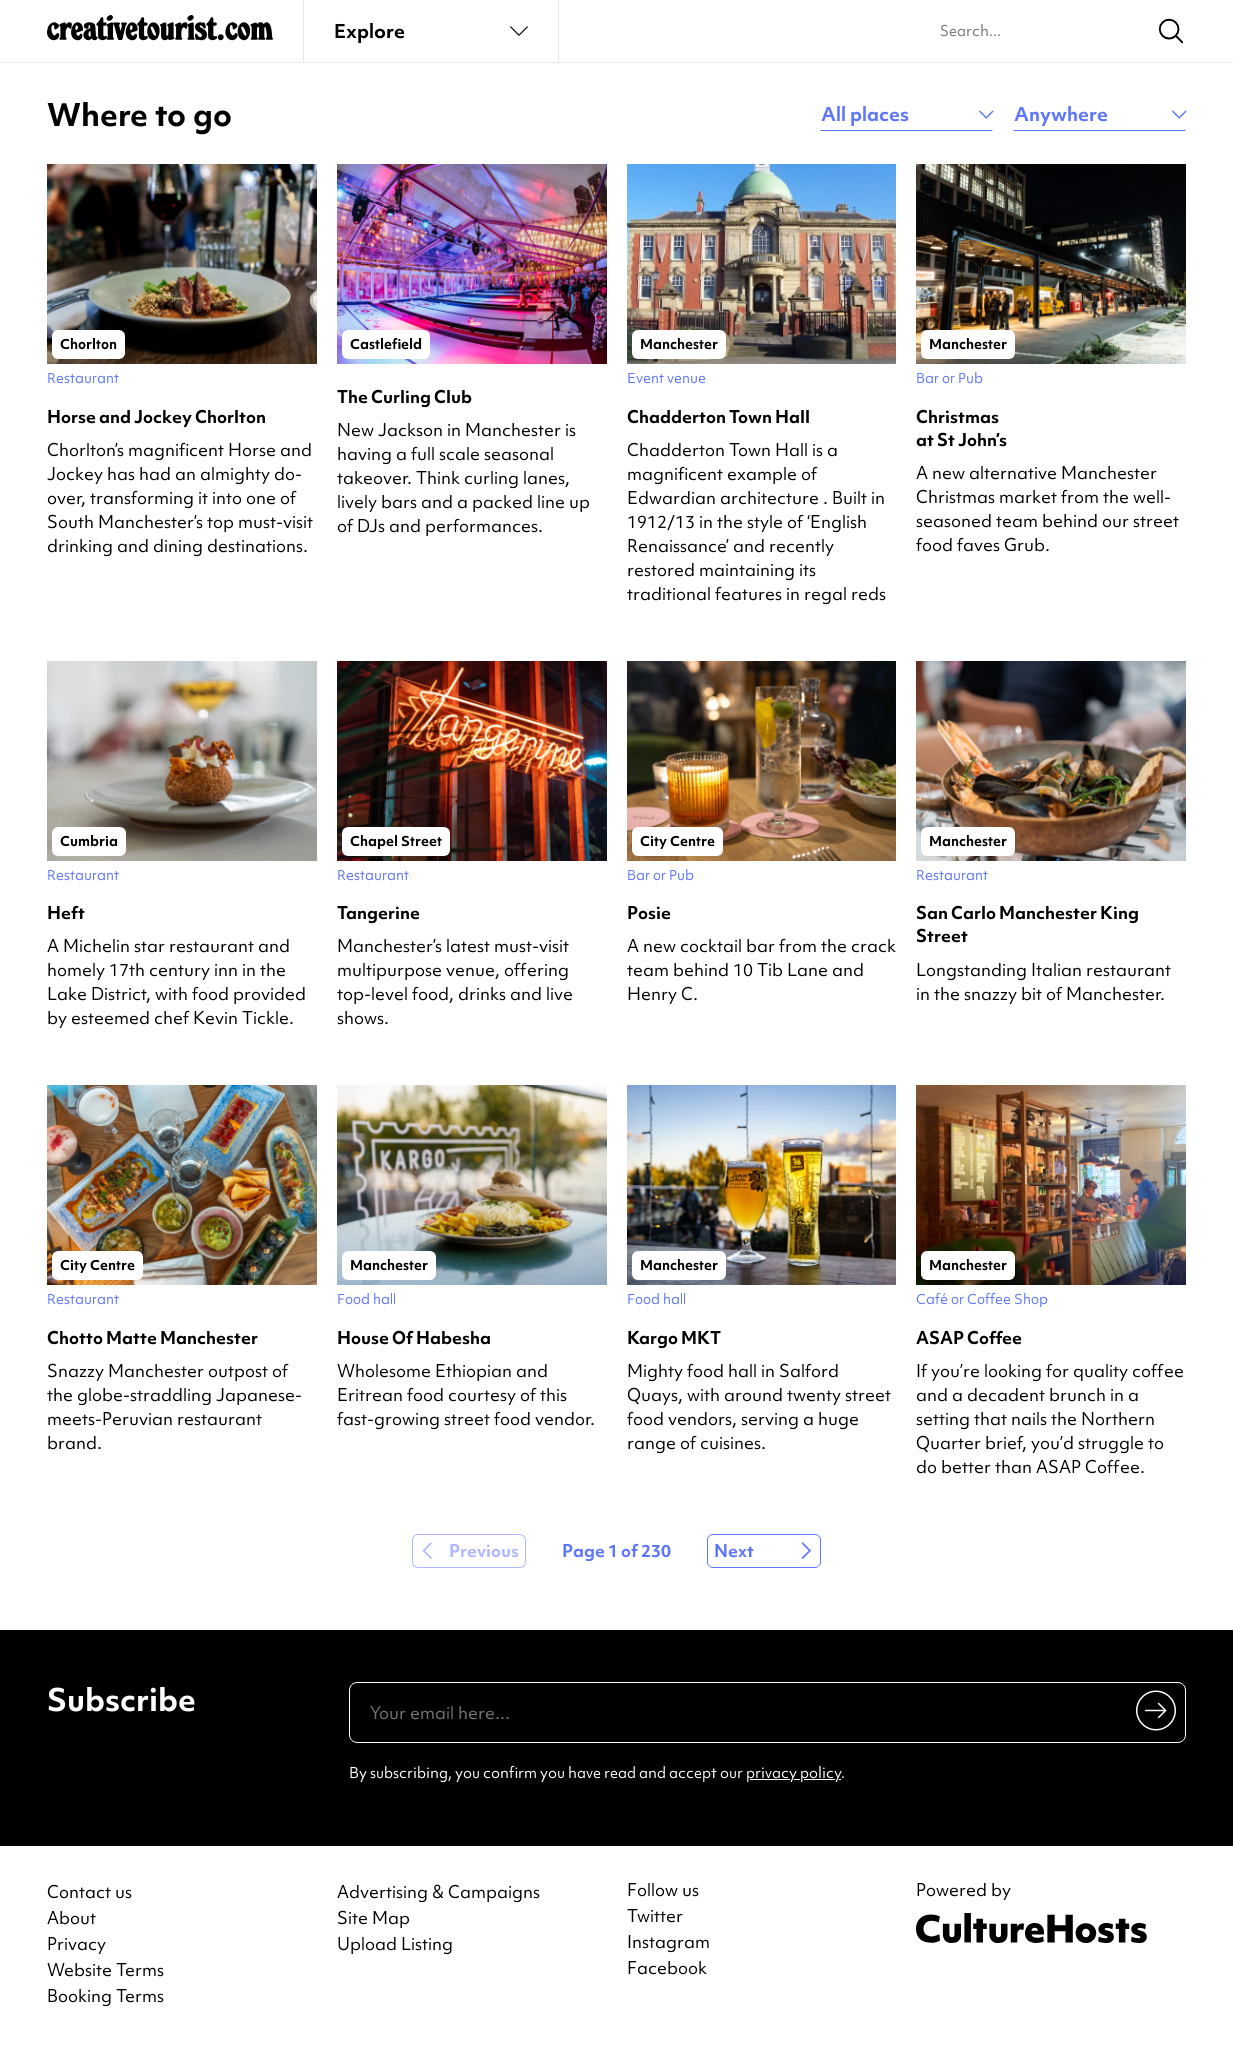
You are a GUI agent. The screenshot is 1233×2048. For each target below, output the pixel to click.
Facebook (667, 1968)
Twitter (655, 1916)
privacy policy (793, 1773)
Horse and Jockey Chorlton (156, 416)
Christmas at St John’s (961, 428)
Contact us (89, 1891)
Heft (66, 912)
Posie (649, 912)
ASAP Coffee (969, 1337)
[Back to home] (160, 36)
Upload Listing (395, 1943)
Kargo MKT (674, 1337)
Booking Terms (105, 1995)
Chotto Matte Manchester (152, 1337)
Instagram (668, 1942)
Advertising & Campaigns (438, 1891)
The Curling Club (404, 396)
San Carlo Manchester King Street (1027, 924)
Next (734, 1550)
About (71, 1917)
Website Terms (105, 1969)
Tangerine (378, 912)
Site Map (373, 1917)
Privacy (76, 1943)
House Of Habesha (414, 1337)
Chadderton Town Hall (718, 416)
